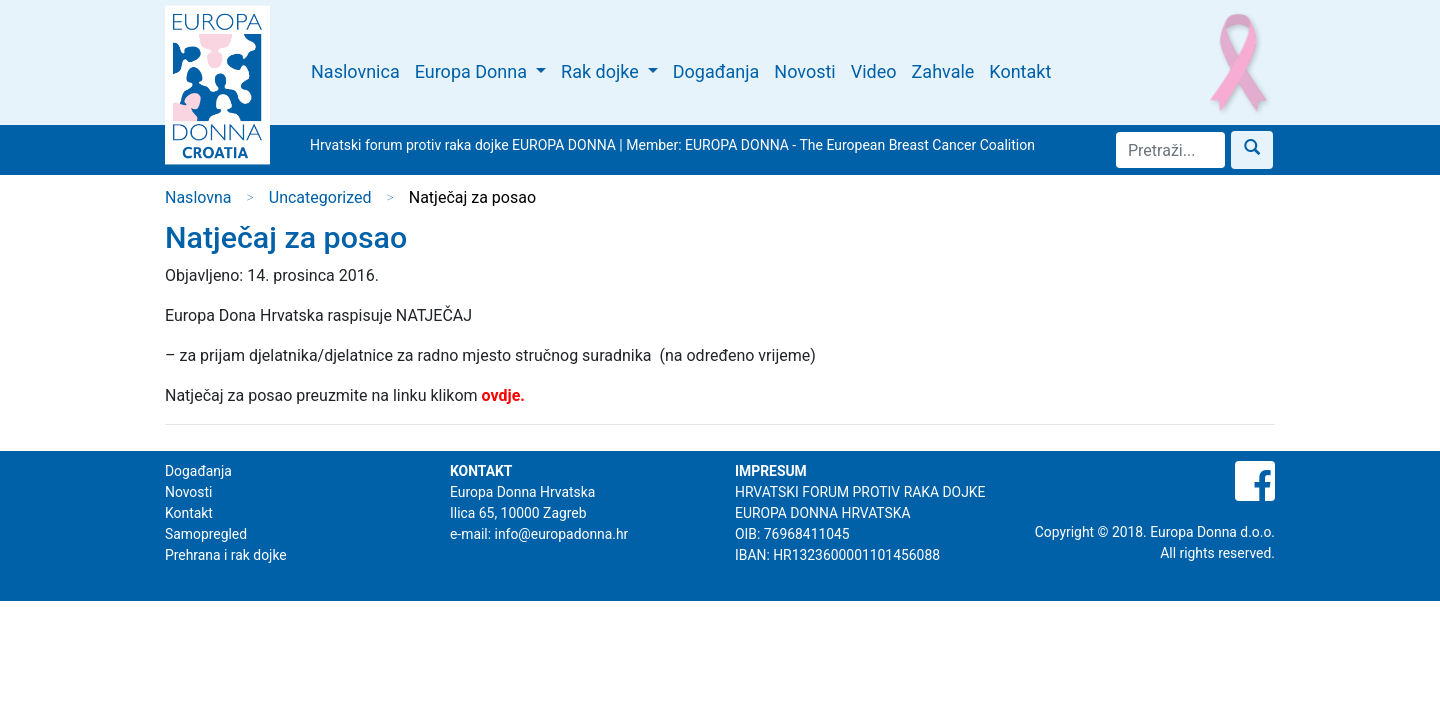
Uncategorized (320, 197)
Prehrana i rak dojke (226, 555)
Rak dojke (602, 71)
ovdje (501, 395)
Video (874, 71)
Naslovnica (355, 71)
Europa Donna (473, 71)
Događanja (716, 71)
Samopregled (206, 534)
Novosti (804, 71)
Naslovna (198, 197)
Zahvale (943, 71)
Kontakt (1020, 71)
